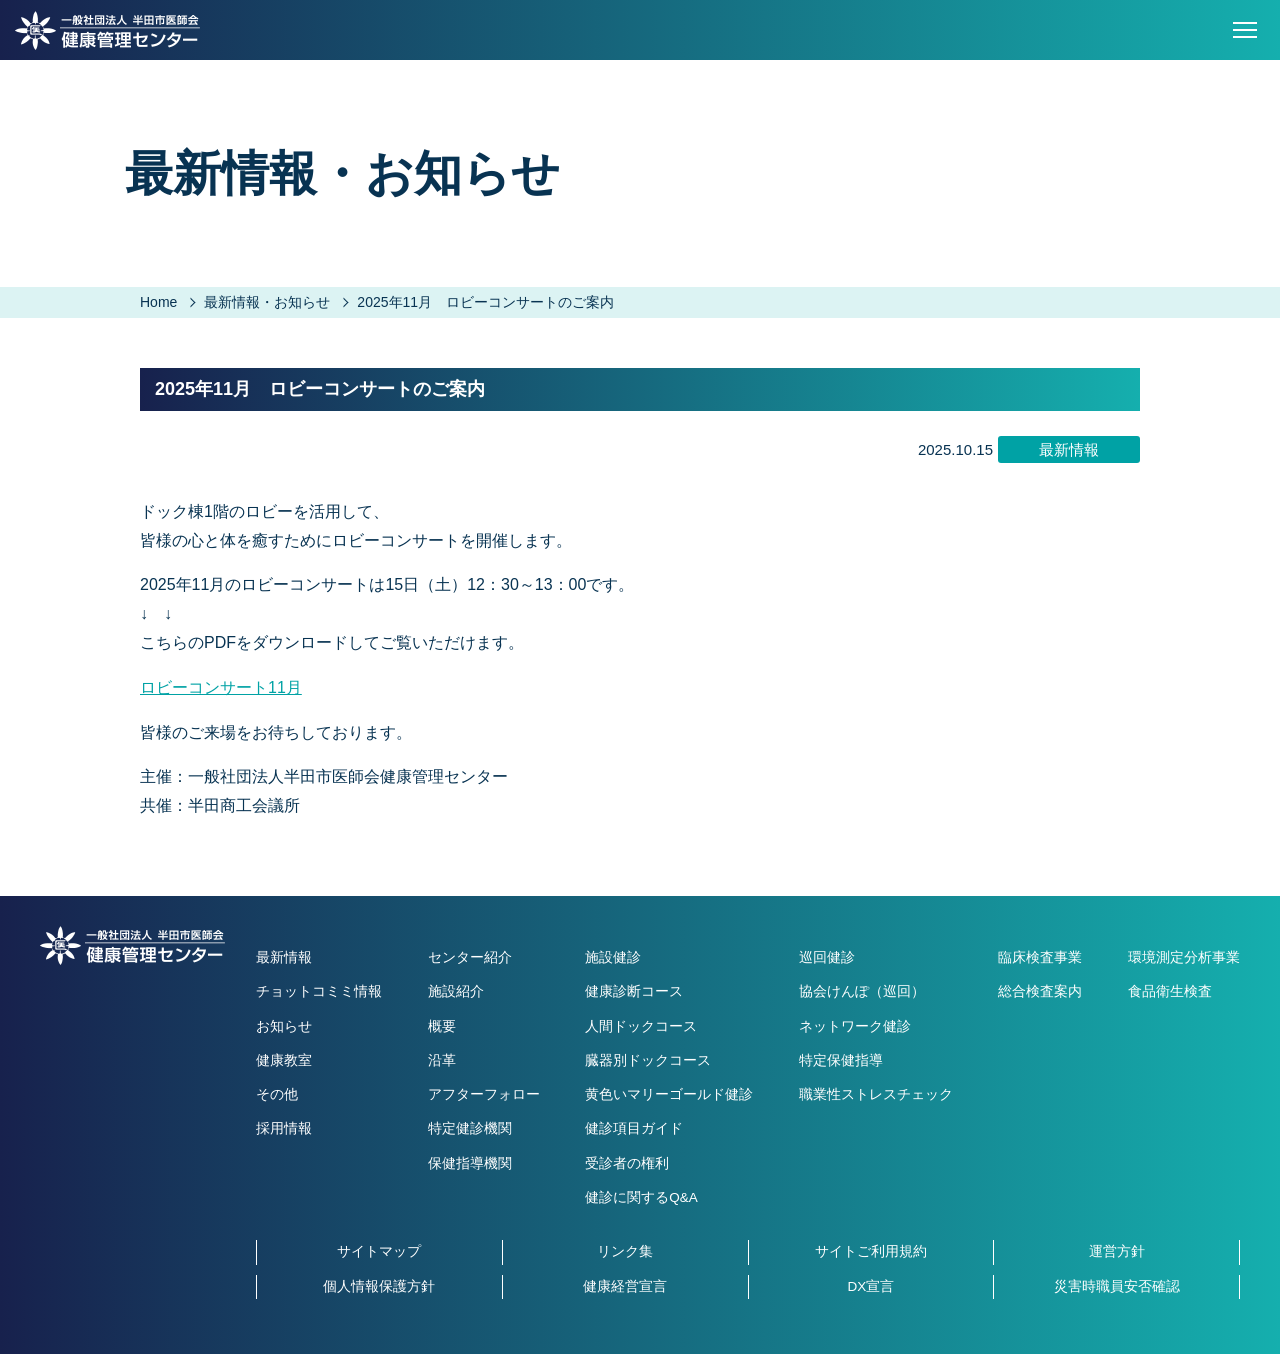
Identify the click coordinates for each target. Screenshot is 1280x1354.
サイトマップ (379, 1251)
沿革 (442, 1060)
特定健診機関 (470, 1128)
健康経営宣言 (625, 1286)
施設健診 (613, 957)
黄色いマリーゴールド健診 (669, 1094)
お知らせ (284, 1026)
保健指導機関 (470, 1163)
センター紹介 (470, 957)
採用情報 (284, 1128)
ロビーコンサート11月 (221, 687)
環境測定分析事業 (1184, 957)
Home (158, 302)
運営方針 (1117, 1251)
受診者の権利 (627, 1163)
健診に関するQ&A (641, 1197)
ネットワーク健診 (855, 1026)
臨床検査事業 (1040, 957)
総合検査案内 (1040, 991)
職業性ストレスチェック (876, 1094)
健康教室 (284, 1060)
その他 (277, 1094)
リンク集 (625, 1251)
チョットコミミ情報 (319, 991)
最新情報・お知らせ (267, 302)
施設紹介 (456, 991)
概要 (442, 1026)
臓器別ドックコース (648, 1060)
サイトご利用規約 (871, 1251)
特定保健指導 (841, 1060)
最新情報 (284, 957)
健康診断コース (634, 991)
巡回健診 (827, 957)
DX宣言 (870, 1286)
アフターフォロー (484, 1094)
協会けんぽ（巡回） (862, 991)
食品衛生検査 (1170, 991)
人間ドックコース (641, 1026)
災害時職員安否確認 (1117, 1286)
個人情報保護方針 (379, 1286)
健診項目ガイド (634, 1128)
